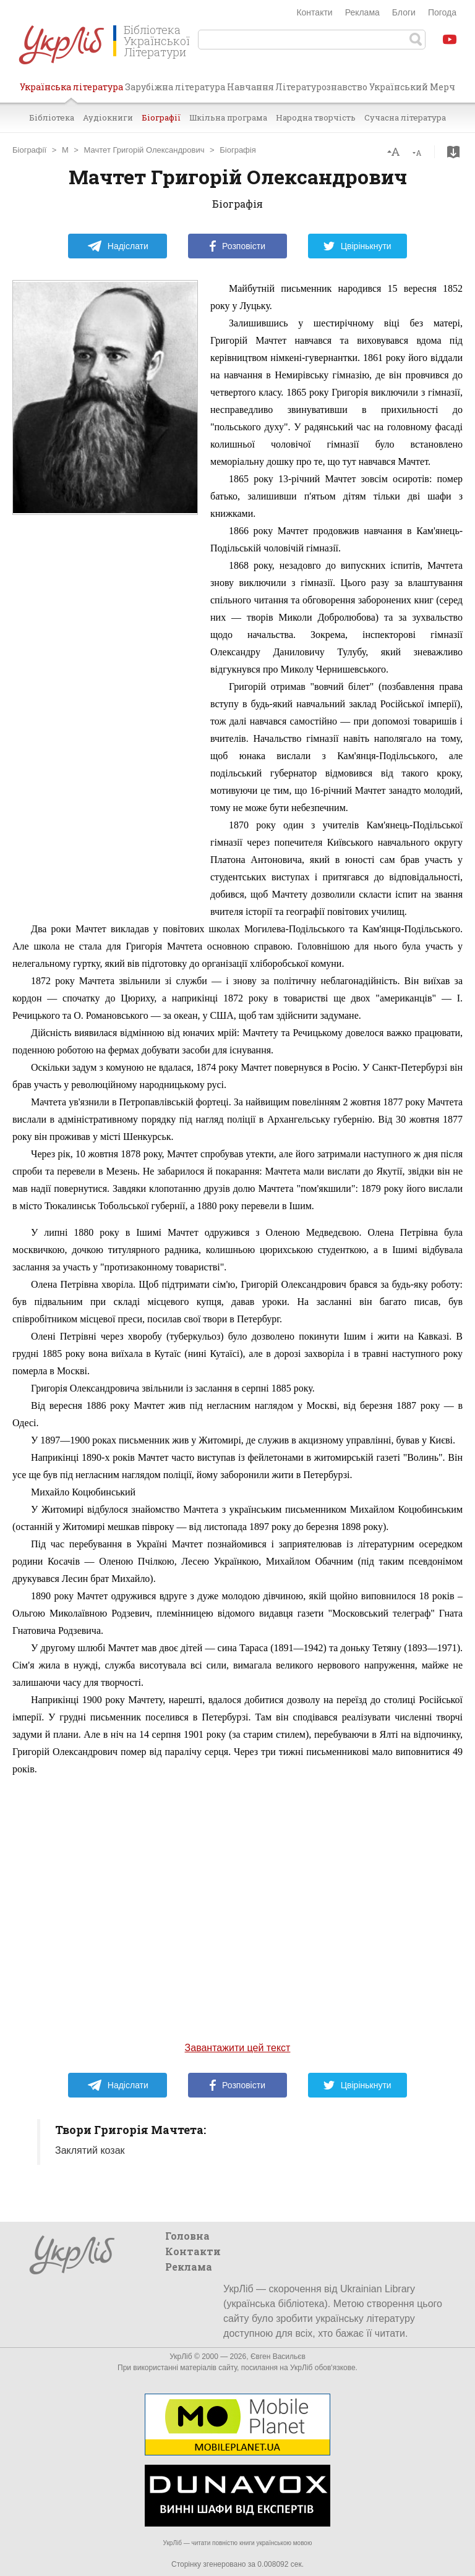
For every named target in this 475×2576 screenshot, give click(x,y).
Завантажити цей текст (238, 2048)
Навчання (250, 87)
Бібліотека (51, 117)
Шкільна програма (228, 117)
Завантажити (453, 151)
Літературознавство (321, 87)
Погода (442, 12)
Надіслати (117, 246)
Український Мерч (412, 87)
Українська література (71, 91)
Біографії (161, 117)
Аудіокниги (108, 117)
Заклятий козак (90, 2150)
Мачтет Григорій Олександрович (144, 150)
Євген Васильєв (278, 2356)
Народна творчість (316, 117)
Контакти (314, 12)
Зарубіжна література (175, 87)
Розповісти (237, 246)
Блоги (404, 12)
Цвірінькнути (357, 246)
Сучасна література (405, 117)
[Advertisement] (105, 712)
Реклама (362, 12)
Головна (187, 2235)
